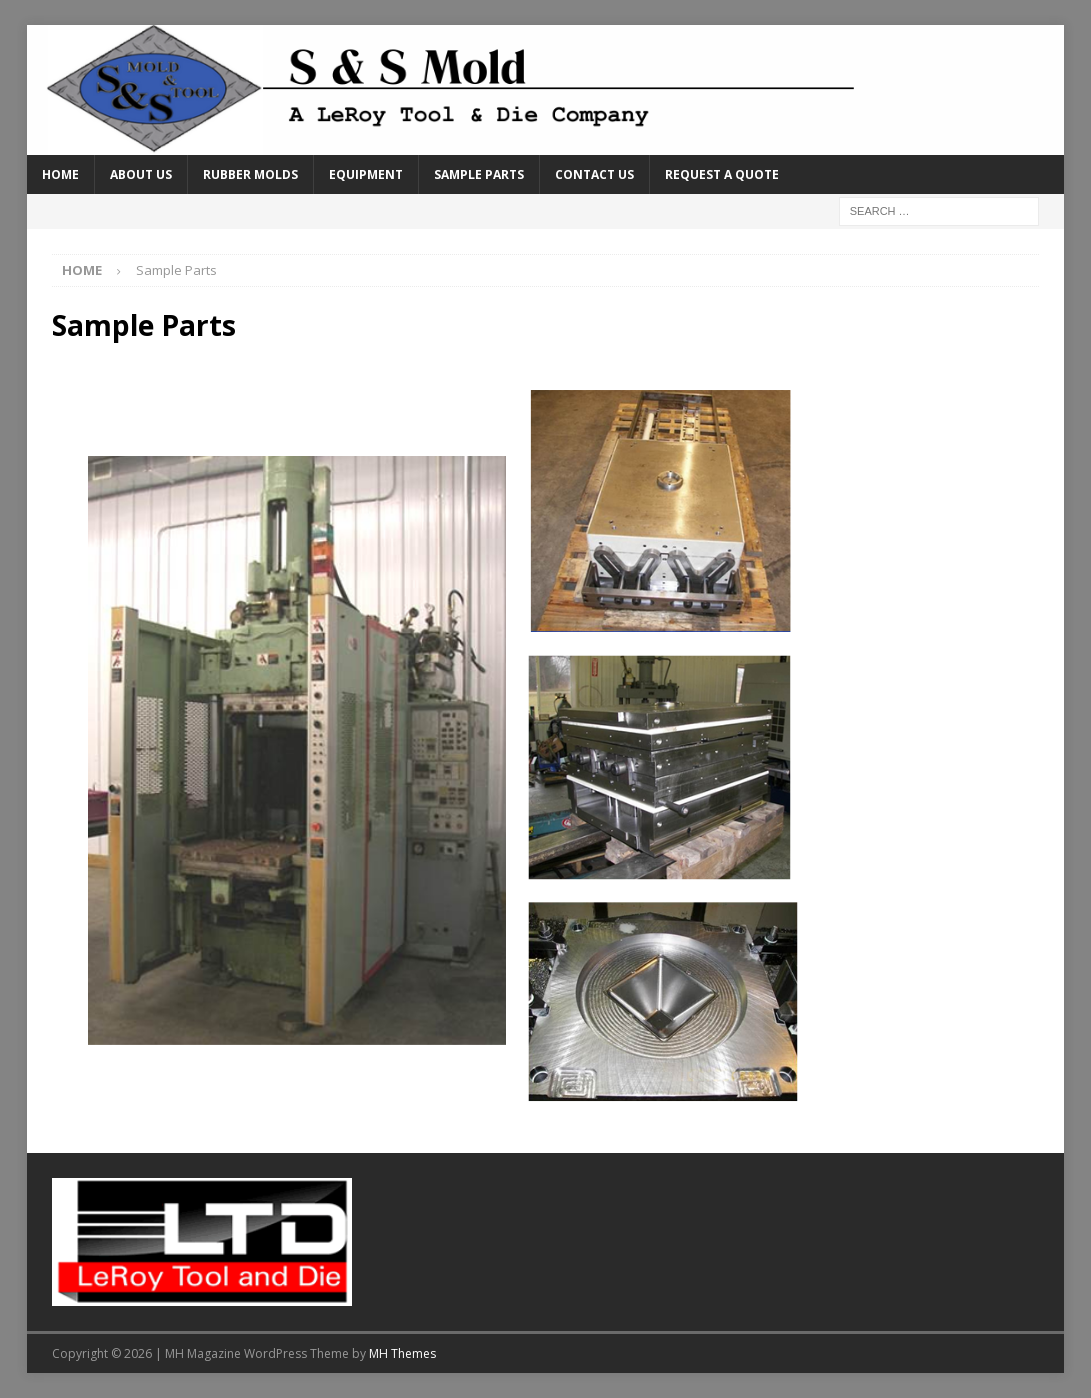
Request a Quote (722, 174)
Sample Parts (479, 174)
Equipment (366, 174)
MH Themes (402, 1353)
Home (60, 174)
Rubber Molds (250, 174)
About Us (141, 174)
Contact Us (594, 174)
